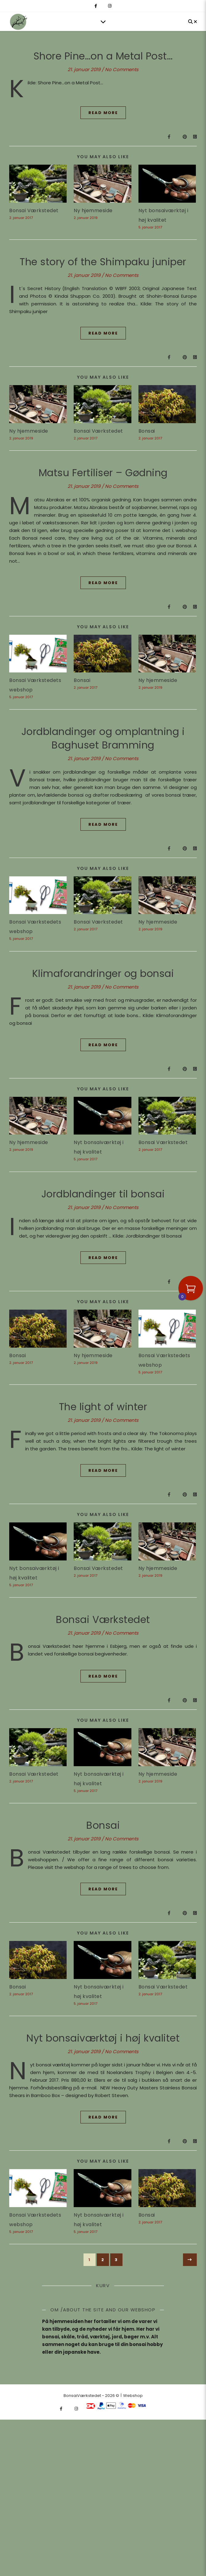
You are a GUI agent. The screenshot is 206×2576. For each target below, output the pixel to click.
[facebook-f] (96, 6)
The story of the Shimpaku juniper (103, 262)
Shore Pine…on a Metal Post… (103, 56)
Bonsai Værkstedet (34, 210)
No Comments (121, 69)
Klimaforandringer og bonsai (103, 973)
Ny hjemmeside (93, 210)
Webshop (133, 2425)
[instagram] (109, 6)
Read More (103, 113)
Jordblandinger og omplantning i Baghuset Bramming (103, 738)
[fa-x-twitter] (68, 2438)
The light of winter (103, 1407)
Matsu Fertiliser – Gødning (103, 473)
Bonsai (146, 430)
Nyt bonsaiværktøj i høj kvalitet (103, 2048)
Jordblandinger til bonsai (103, 1194)
